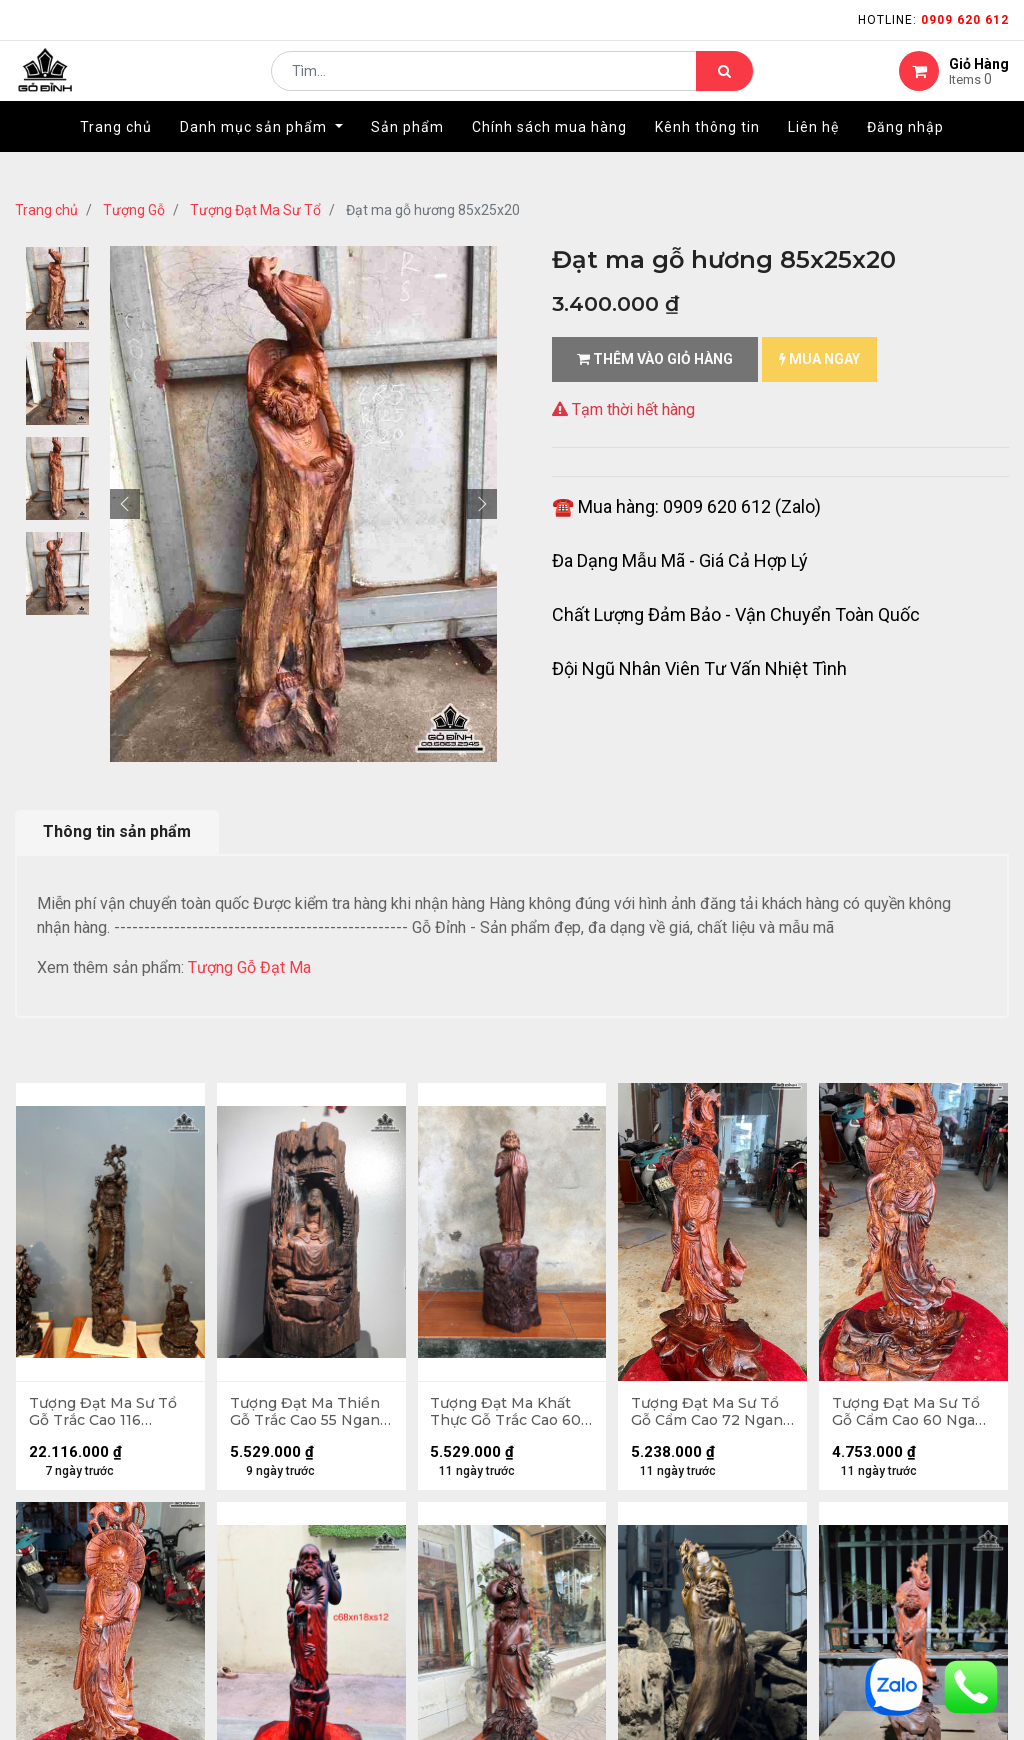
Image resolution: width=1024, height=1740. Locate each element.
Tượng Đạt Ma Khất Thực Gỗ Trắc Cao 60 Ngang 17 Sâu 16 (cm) (508, 1414)
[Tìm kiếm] (724, 86)
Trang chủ (46, 210)
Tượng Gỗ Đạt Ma (251, 967)
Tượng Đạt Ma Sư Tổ (255, 210)
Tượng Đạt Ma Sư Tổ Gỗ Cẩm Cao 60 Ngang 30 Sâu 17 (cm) (911, 1414)
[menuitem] (116, 157)
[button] (125, 504)
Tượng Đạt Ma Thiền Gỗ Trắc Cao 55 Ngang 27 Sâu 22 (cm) (310, 1414)
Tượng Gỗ (134, 210)
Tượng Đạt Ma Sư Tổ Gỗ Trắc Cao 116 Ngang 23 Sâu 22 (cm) (109, 1414)
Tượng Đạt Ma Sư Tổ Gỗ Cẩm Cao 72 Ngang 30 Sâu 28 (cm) (712, 1414)
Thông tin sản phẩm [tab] (117, 831)
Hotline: (933, 20)
